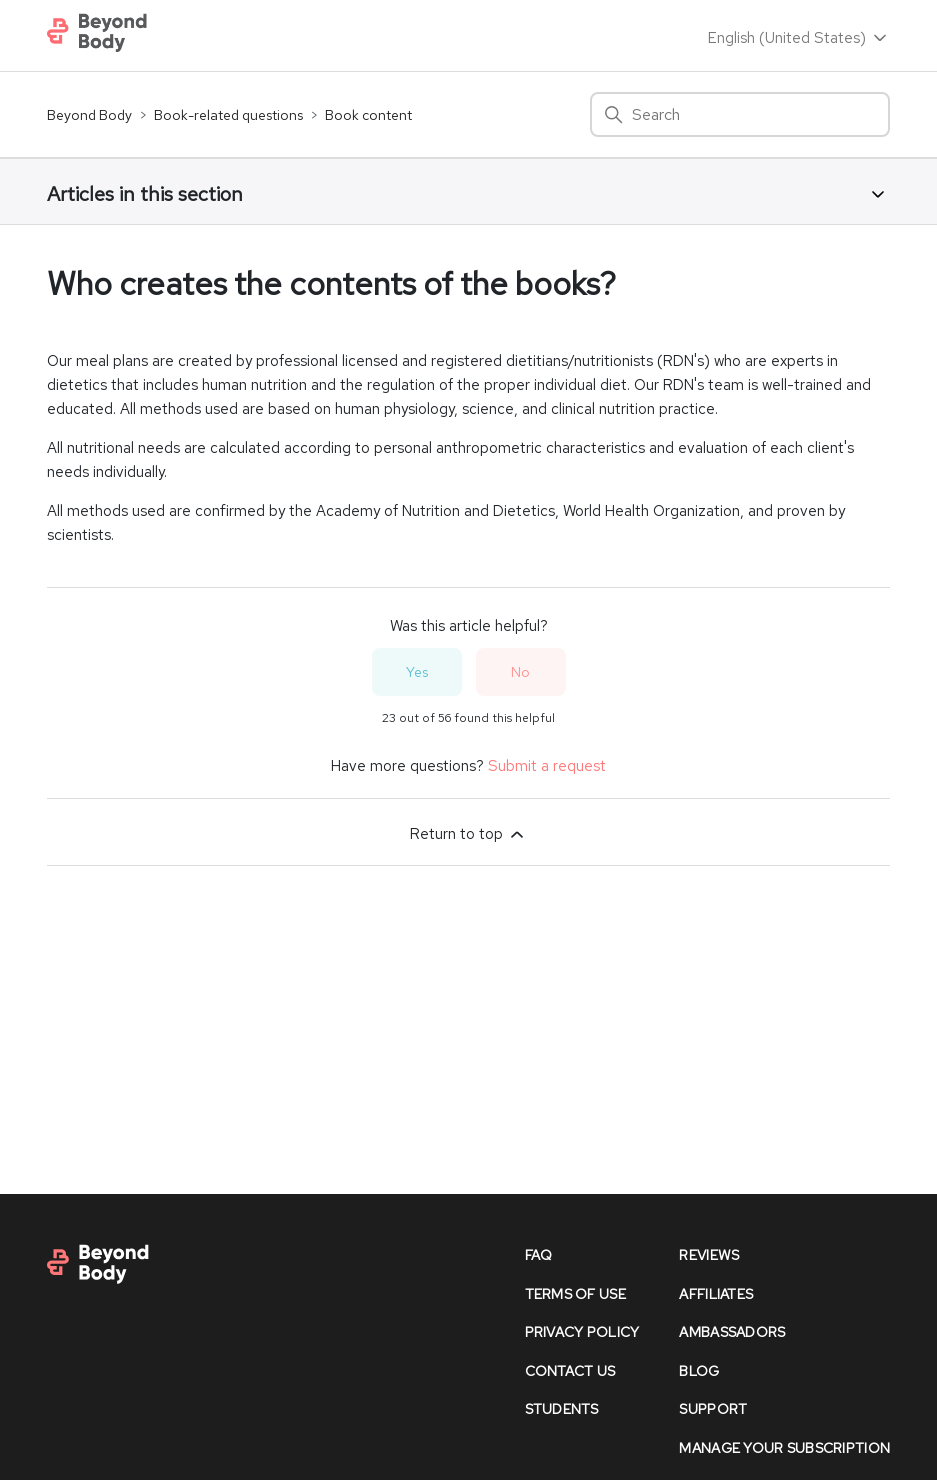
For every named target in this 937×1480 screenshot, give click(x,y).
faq (539, 1255)
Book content (368, 115)
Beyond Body (89, 115)
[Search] (740, 114)
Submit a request (547, 766)
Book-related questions (228, 115)
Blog (699, 1371)
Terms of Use (575, 1294)
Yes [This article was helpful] (417, 672)
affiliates (716, 1294)
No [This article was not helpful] (520, 672)
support (713, 1409)
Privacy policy (582, 1332)
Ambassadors (732, 1332)
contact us (570, 1371)
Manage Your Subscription (784, 1448)
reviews (709, 1255)
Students (562, 1409)
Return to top (468, 834)
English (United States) (799, 38)
